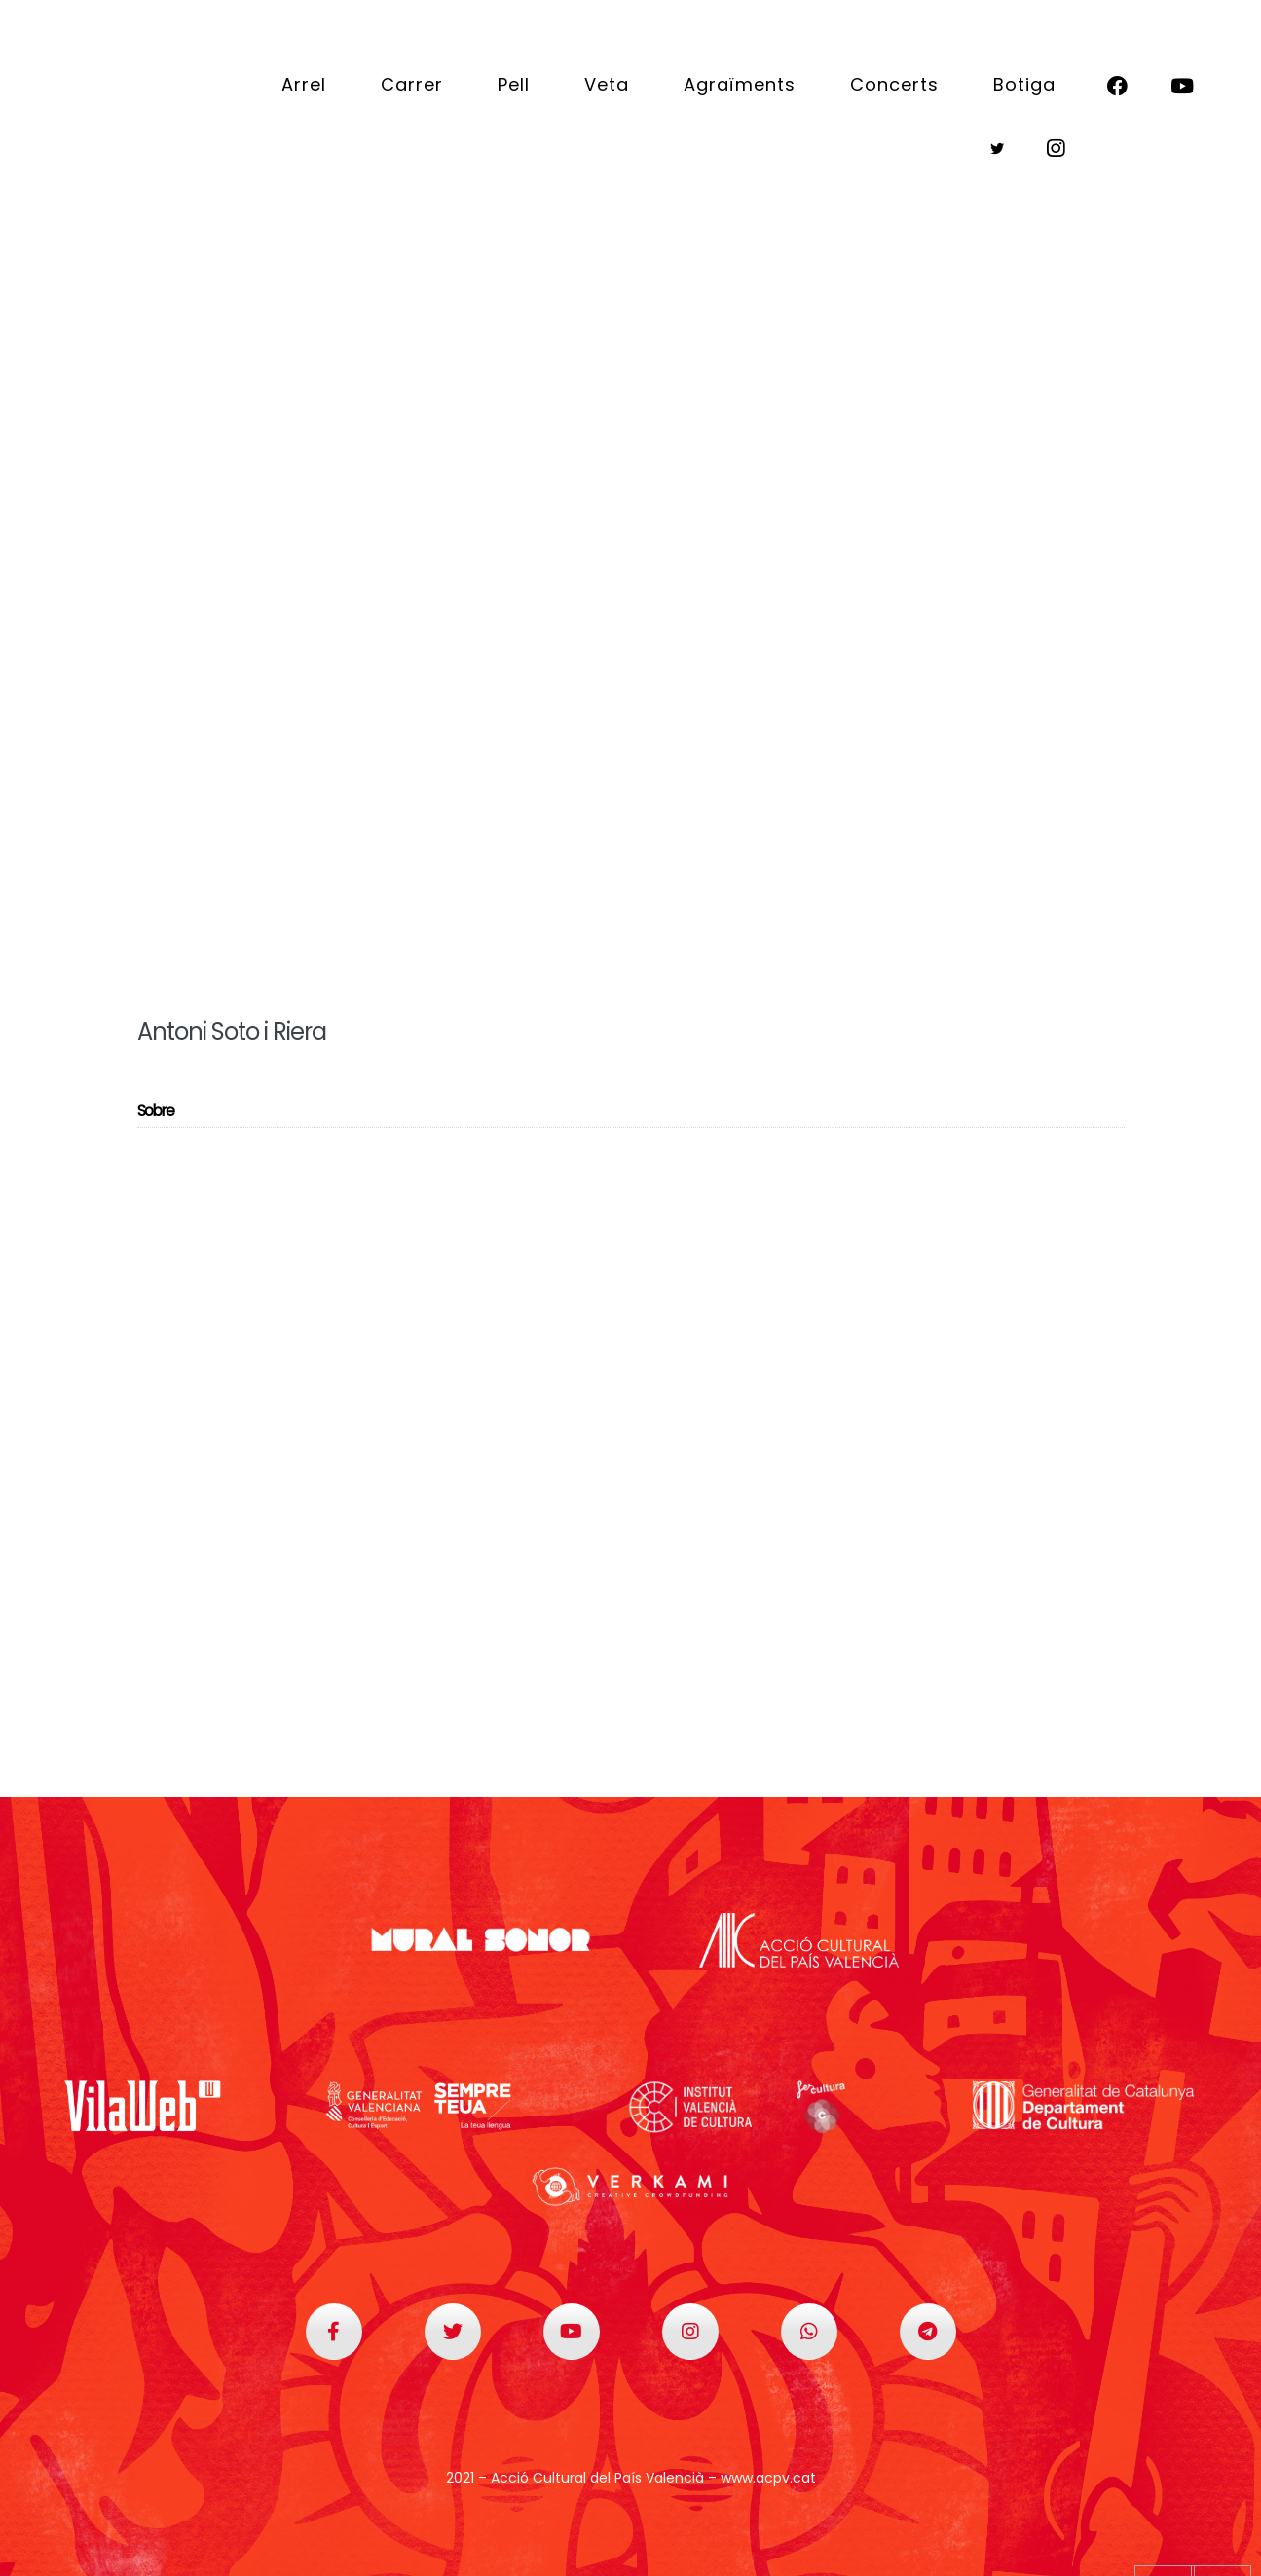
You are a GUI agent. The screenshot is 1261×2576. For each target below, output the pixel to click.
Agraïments (740, 84)
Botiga (1024, 84)
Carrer (412, 84)
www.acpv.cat (768, 2477)
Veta (606, 84)
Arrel (303, 84)
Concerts (894, 84)
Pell (514, 84)
